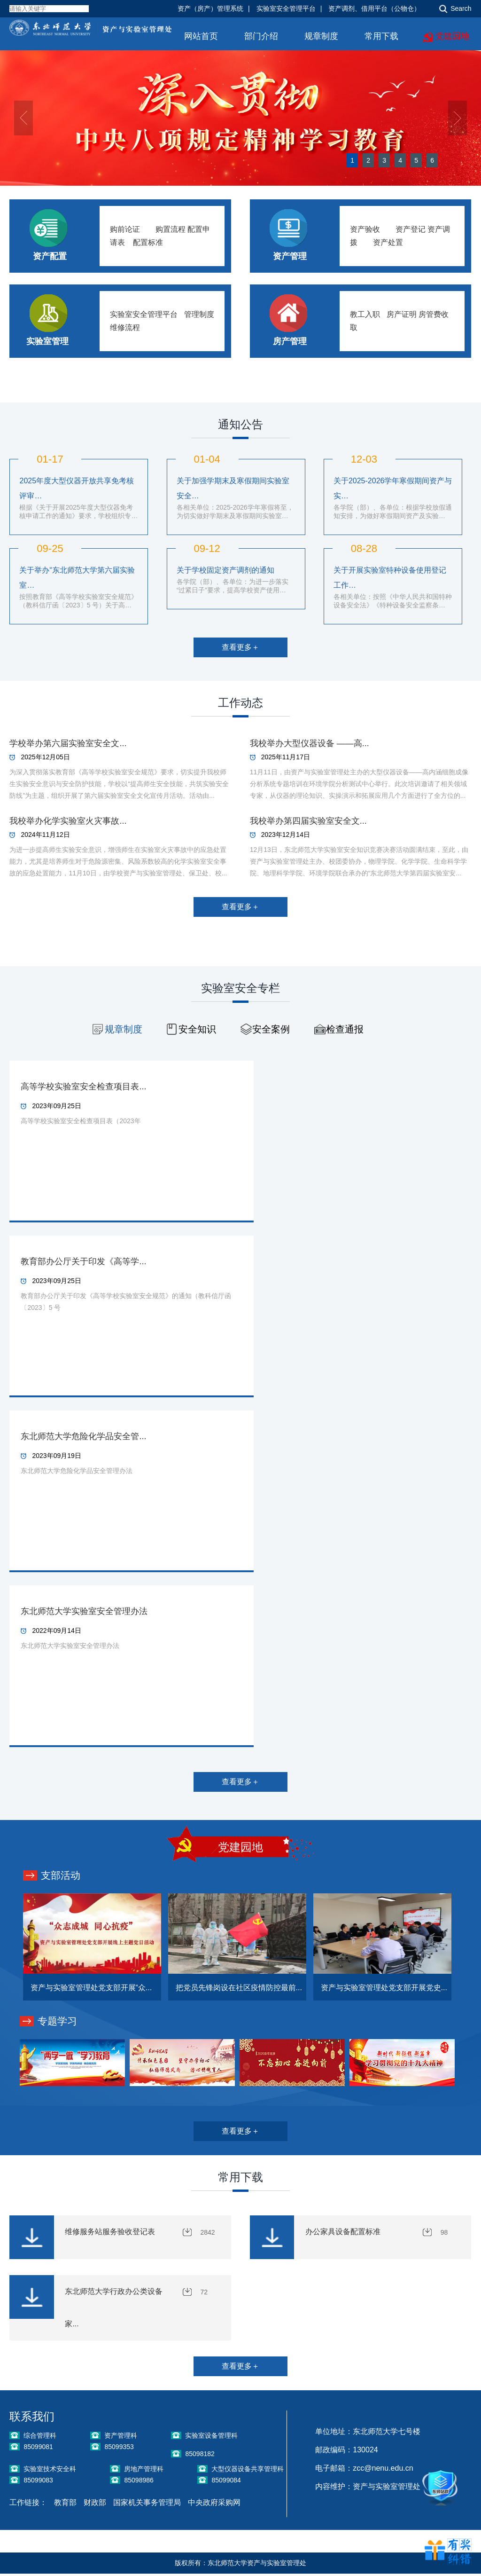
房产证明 (402, 314)
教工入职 (365, 314)
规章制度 (321, 36)
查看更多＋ (240, 647)
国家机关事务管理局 (147, 2505)
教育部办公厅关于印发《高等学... (83, 1261)
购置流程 (170, 229)
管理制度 (199, 314)
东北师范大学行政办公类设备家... (114, 2309)
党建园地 (452, 36)
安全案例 (271, 1029)
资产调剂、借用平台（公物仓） (374, 8)
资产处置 (388, 242)
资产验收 (365, 229)
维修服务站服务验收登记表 (110, 2232)
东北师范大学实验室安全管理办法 (84, 1611)
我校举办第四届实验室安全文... (308, 821)
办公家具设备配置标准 (342, 2232)
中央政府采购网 (214, 2505)
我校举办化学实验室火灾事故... (67, 821)
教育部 (65, 2505)
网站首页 (201, 36)
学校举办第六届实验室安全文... (67, 743)
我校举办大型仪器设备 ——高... (309, 743)
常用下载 (381, 36)
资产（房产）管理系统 (210, 8)
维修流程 (125, 327)
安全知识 (197, 1029)
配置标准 (148, 242)
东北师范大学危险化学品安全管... (83, 1436)
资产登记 (411, 229)
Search (460, 8)
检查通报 (345, 1029)
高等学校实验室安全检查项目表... (83, 1086)
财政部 (95, 2505)
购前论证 (125, 229)
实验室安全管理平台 (286, 8)
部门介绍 (261, 36)
